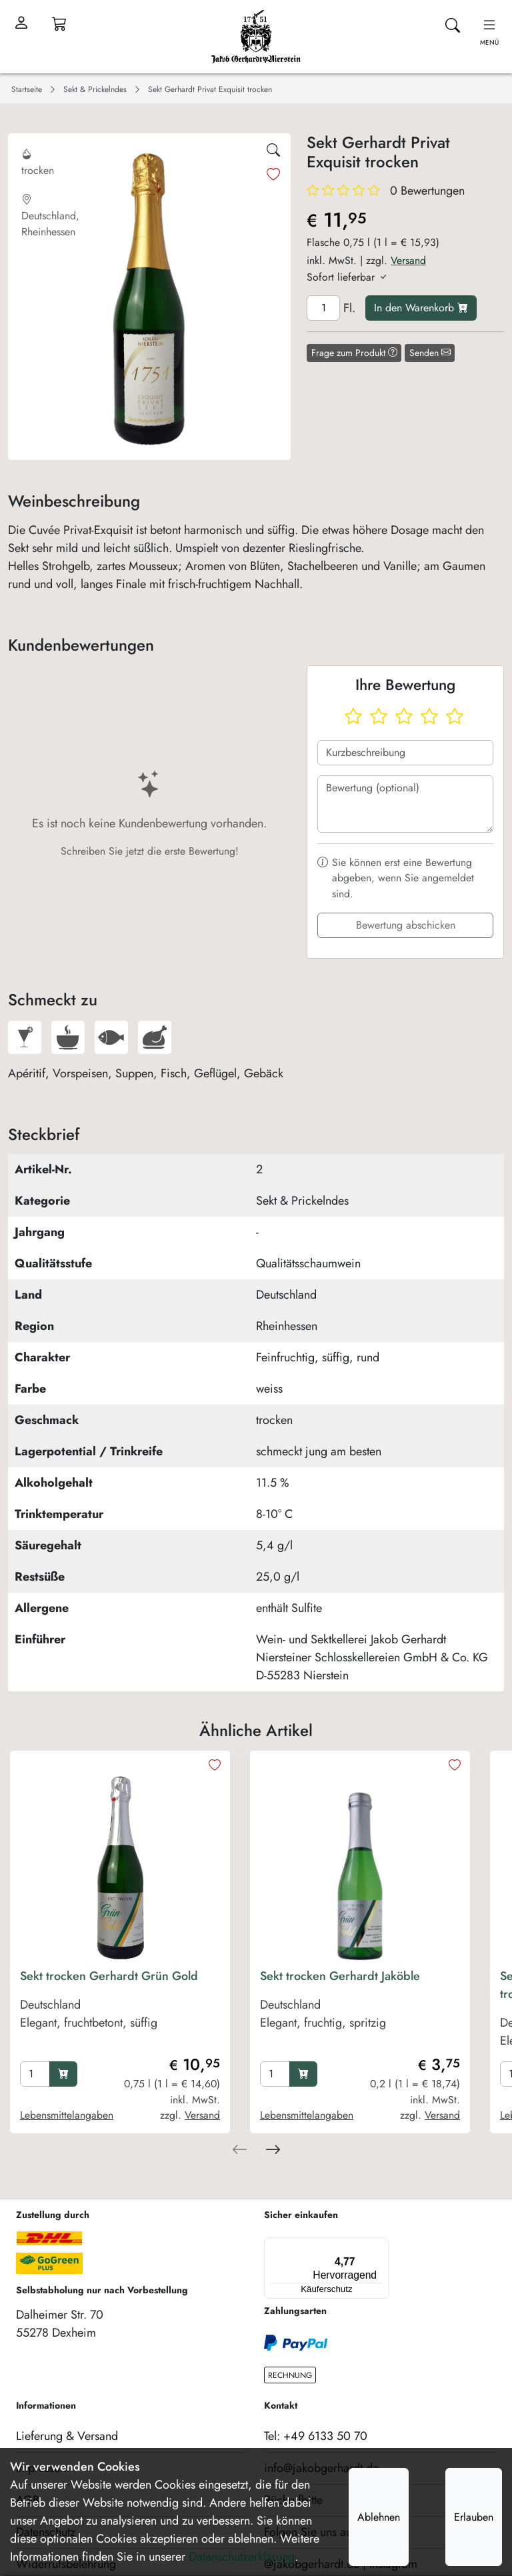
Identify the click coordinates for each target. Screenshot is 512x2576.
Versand (408, 260)
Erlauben (473, 2517)
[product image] (120, 1861)
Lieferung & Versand (67, 2410)
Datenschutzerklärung (242, 2556)
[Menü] (323, 2245)
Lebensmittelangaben (66, 2115)
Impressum (42, 2442)
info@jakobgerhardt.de (321, 2442)
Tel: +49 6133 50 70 (315, 2410)
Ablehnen (378, 2517)
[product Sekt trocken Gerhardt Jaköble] (360, 2012)
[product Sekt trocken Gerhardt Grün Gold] (120, 2012)
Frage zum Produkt (354, 352)
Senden (430, 352)
